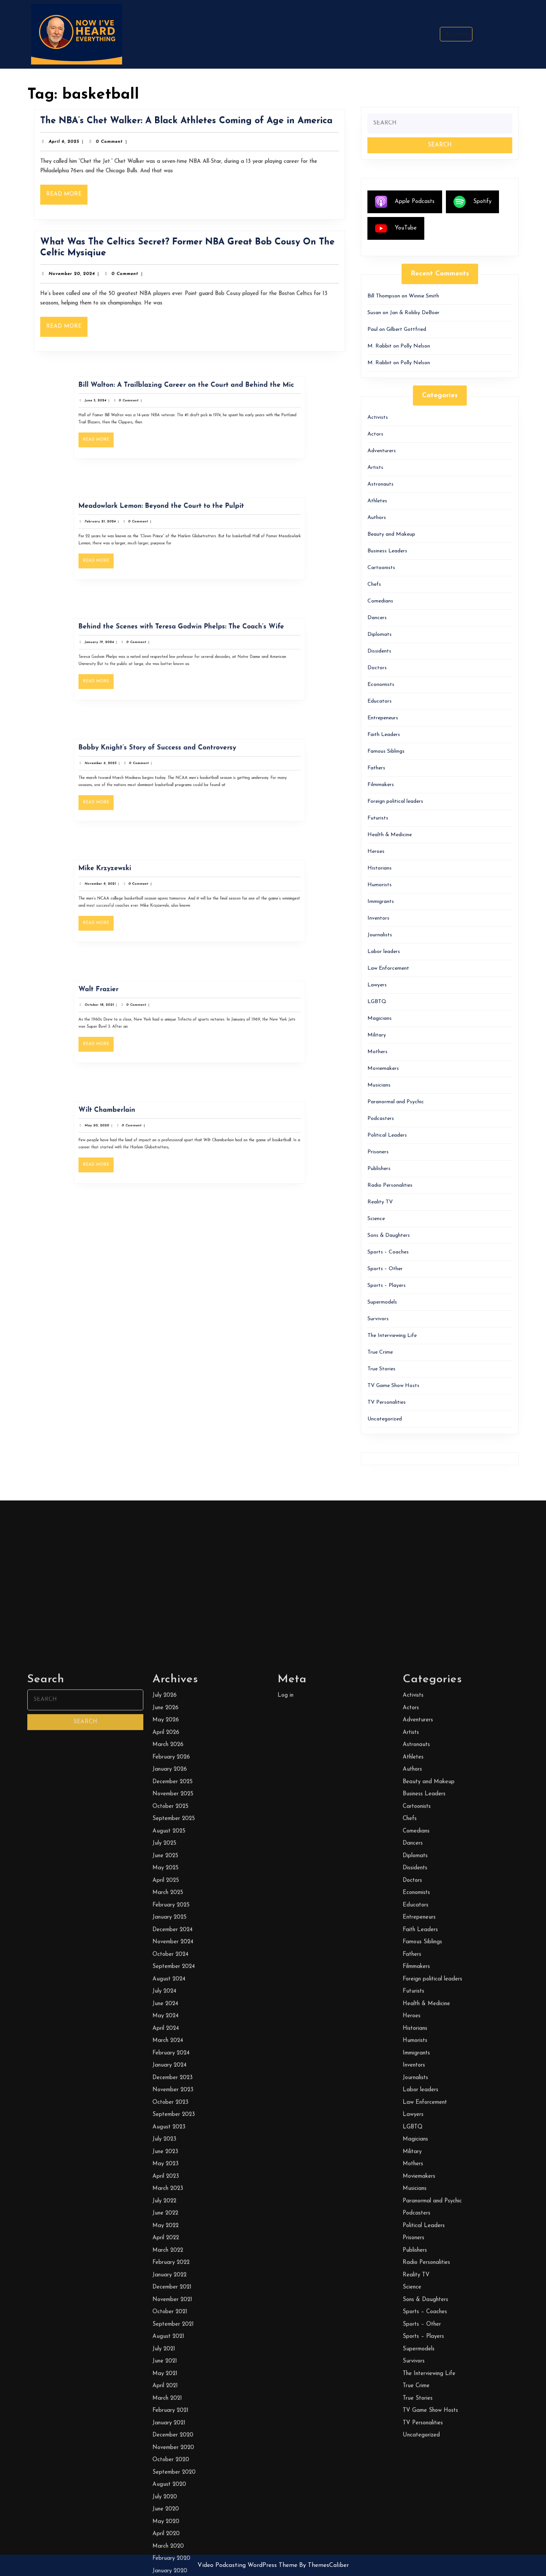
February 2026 (171, 2458)
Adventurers (381, 451)
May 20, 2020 (140, 1134)
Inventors (378, 918)
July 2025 (164, 2544)
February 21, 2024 (142, 529)
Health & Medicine (389, 835)
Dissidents (379, 651)
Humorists (379, 885)
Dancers (377, 618)
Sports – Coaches (388, 1252)
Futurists (377, 818)
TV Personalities (386, 1402)
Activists (377, 417)
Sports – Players (386, 1285)
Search (456, 33)
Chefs (374, 584)
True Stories (381, 1369)
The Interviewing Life (392, 1335)
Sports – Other (385, 1269)
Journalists (379, 935)
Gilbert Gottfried (406, 329)
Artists (375, 467)
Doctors (377, 668)
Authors (376, 518)
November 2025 (172, 2495)
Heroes (375, 851)
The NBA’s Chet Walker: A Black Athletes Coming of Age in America (186, 127)
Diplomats (379, 634)
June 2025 (165, 2556)
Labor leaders (383, 952)
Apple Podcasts (405, 202)
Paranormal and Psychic (395, 1102)
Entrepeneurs (382, 718)
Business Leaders (387, 551)
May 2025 (165, 2569)
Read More (82, 193)
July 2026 (164, 2396)
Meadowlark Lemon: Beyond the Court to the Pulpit (174, 521)
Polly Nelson (415, 346)
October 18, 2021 (142, 1013)
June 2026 (165, 2408)
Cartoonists (381, 568)
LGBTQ (376, 1002)
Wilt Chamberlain (146, 1125)
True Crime (380, 1352)
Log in (285, 2396)
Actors (375, 434)
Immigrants (380, 901)
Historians (379, 868)
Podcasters (380, 1118)
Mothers (377, 1052)
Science (376, 1219)
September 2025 (173, 2520)
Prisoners (378, 1152)
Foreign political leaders (395, 801)
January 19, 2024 (142, 650)
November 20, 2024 (86, 276)
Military (376, 1035)
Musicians (379, 1085)
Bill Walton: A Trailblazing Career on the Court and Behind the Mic (188, 400)
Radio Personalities (390, 1185)
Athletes (377, 501)
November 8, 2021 (142, 892)
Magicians (379, 1018)
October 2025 (170, 2507)
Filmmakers (380, 785)
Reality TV (380, 1202)
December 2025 (172, 2482)
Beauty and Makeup (391, 534)
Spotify (472, 202)
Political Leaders (387, 1135)
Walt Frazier (141, 1004)
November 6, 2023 (142, 771)
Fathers (376, 768)
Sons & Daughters (388, 1235)
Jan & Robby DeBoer (414, 313)
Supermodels (382, 1302)
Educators (379, 701)
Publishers (379, 1169)
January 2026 (169, 2470)
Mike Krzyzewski (145, 883)
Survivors (378, 1319)
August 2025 (168, 2532)
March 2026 (168, 2446)
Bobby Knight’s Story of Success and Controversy (172, 762)
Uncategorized (384, 1419)
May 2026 (165, 2421)
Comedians (380, 601)
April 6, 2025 (79, 144)
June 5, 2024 (140, 409)
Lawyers (377, 985)
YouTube (396, 228)
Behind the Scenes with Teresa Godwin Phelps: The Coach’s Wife (185, 642)
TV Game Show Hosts (393, 1386)
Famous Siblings (386, 751)
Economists (380, 684)
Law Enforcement (388, 968)
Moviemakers (383, 1068)
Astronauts (380, 484)
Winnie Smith (424, 296)
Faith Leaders (383, 735)
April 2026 (165, 2433)
